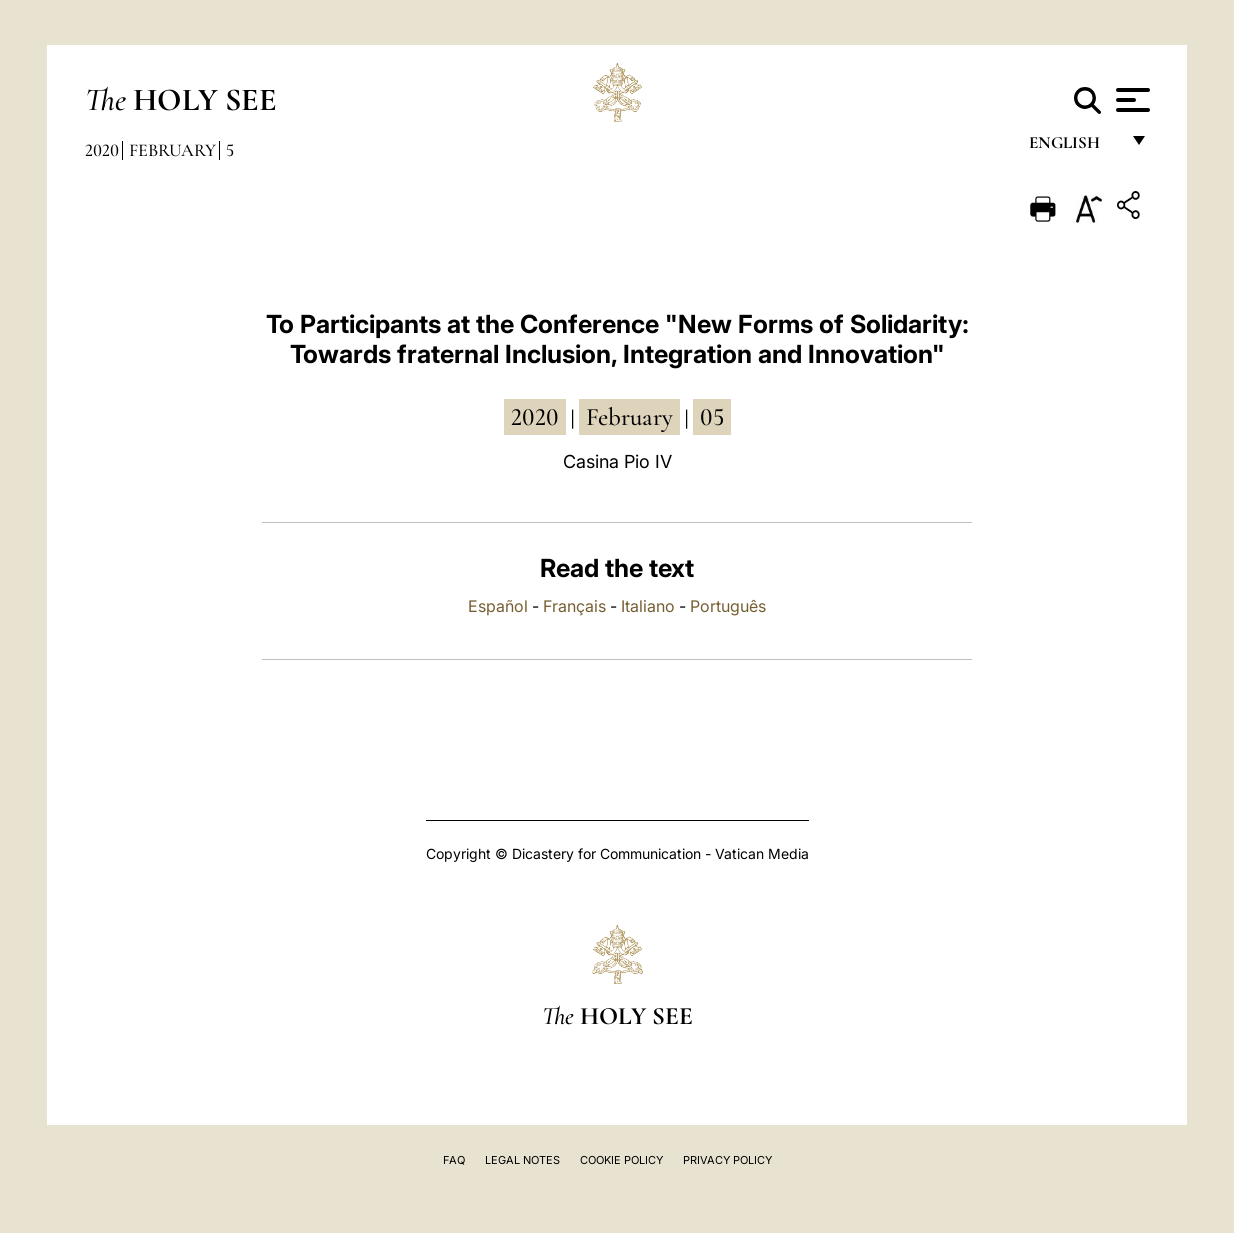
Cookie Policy (621, 1160)
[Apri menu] (1130, 100)
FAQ (454, 1160)
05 (712, 417)
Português (728, 606)
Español (498, 606)
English (1073, 147)
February (172, 150)
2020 (102, 150)
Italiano (648, 606)
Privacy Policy (727, 1160)
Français (574, 606)
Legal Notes (522, 1160)
